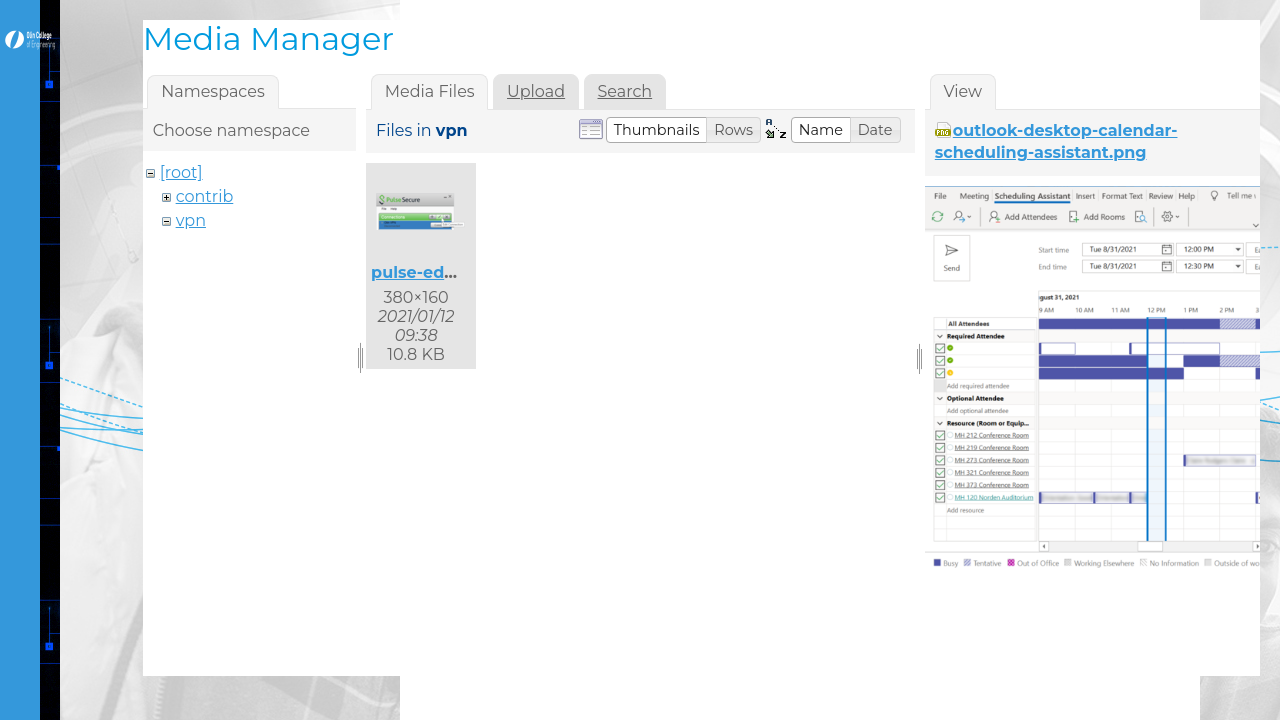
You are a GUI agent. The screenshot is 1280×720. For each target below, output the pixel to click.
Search (625, 91)
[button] (657, 130)
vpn (191, 220)
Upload (536, 91)
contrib (205, 196)
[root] (181, 172)
